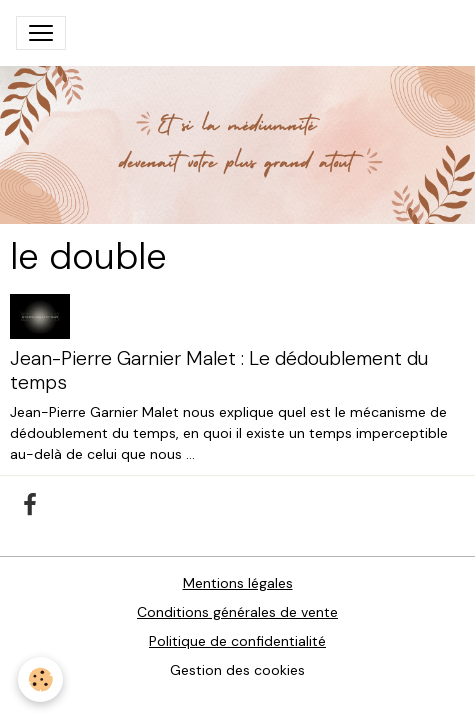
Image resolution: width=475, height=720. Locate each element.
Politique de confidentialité (237, 641)
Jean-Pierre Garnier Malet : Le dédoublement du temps (219, 370)
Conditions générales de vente (237, 612)
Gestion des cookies (237, 670)
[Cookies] (40, 679)
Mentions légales (238, 583)
